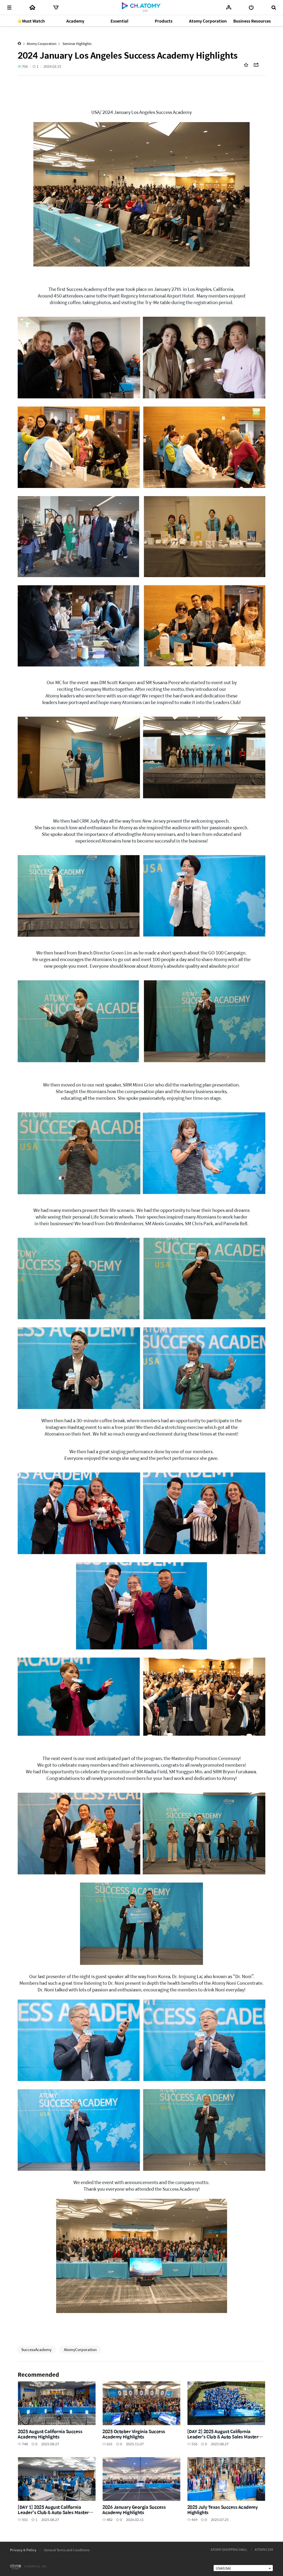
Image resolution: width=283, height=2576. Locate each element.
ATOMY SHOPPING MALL (229, 2549)
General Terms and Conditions (67, 2549)
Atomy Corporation (41, 43)
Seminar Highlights (77, 43)
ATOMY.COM (264, 2549)
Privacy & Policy (23, 2549)
